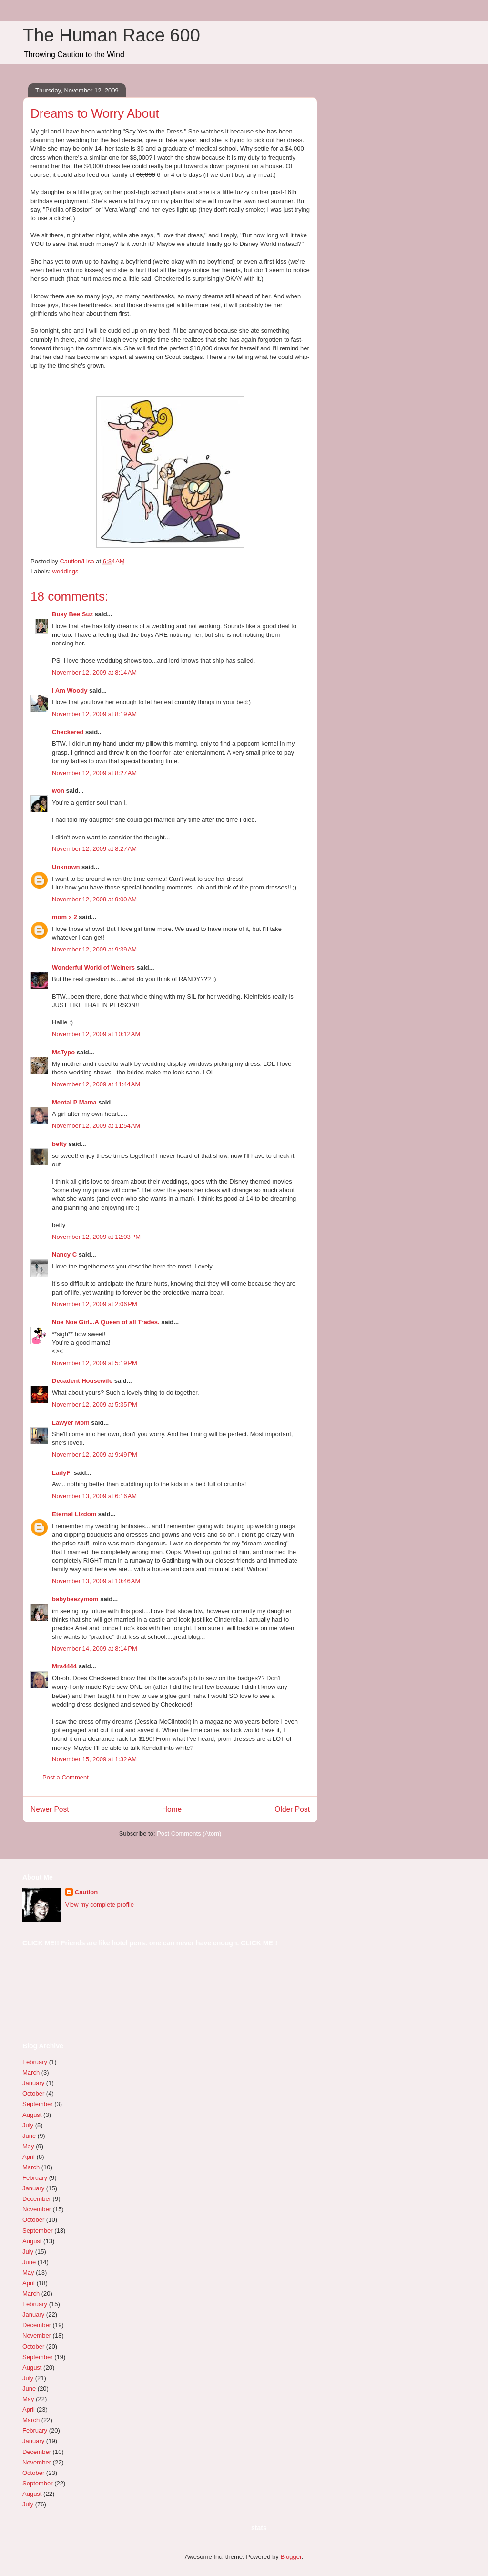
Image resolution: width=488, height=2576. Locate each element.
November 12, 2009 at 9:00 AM (94, 899)
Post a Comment (65, 1777)
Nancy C (64, 1254)
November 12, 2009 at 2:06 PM (94, 1304)
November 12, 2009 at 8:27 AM (94, 773)
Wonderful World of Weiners (93, 967)
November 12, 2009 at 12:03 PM (96, 1236)
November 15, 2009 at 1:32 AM (94, 1759)
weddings (65, 571)
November (36, 2209)
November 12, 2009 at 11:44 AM (96, 1084)
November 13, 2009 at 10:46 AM (96, 1580)
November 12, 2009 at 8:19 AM (94, 713)
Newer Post (49, 1809)
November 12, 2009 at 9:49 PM (94, 1454)
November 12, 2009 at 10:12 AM (96, 1034)
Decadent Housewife (82, 1380)
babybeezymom (75, 1599)
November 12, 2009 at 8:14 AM (94, 672)
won (58, 790)
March (31, 2072)
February (34, 2061)
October (33, 2093)
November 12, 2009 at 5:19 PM (94, 1363)
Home (172, 1809)
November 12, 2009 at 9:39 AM (94, 949)
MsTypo (63, 1052)
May (28, 2146)
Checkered (67, 732)
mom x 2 (64, 916)
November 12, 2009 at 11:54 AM (96, 1125)
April (28, 2156)
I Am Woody (69, 690)
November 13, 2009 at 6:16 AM (94, 1496)
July (27, 2125)
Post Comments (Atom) (189, 1833)
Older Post (292, 1809)
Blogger (290, 2556)
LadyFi (62, 1472)
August (31, 2114)
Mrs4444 (64, 1666)
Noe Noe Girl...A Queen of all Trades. (106, 1322)
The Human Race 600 (111, 35)
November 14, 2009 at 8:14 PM (94, 1648)
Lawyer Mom (71, 1422)
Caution (86, 1892)
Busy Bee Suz (72, 614)
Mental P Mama (74, 1102)
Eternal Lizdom (74, 1514)
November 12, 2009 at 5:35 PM (94, 1404)
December (36, 2198)
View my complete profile (99, 1904)
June (29, 2135)
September (37, 2103)
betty (59, 1143)
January (33, 2082)
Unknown (66, 866)
